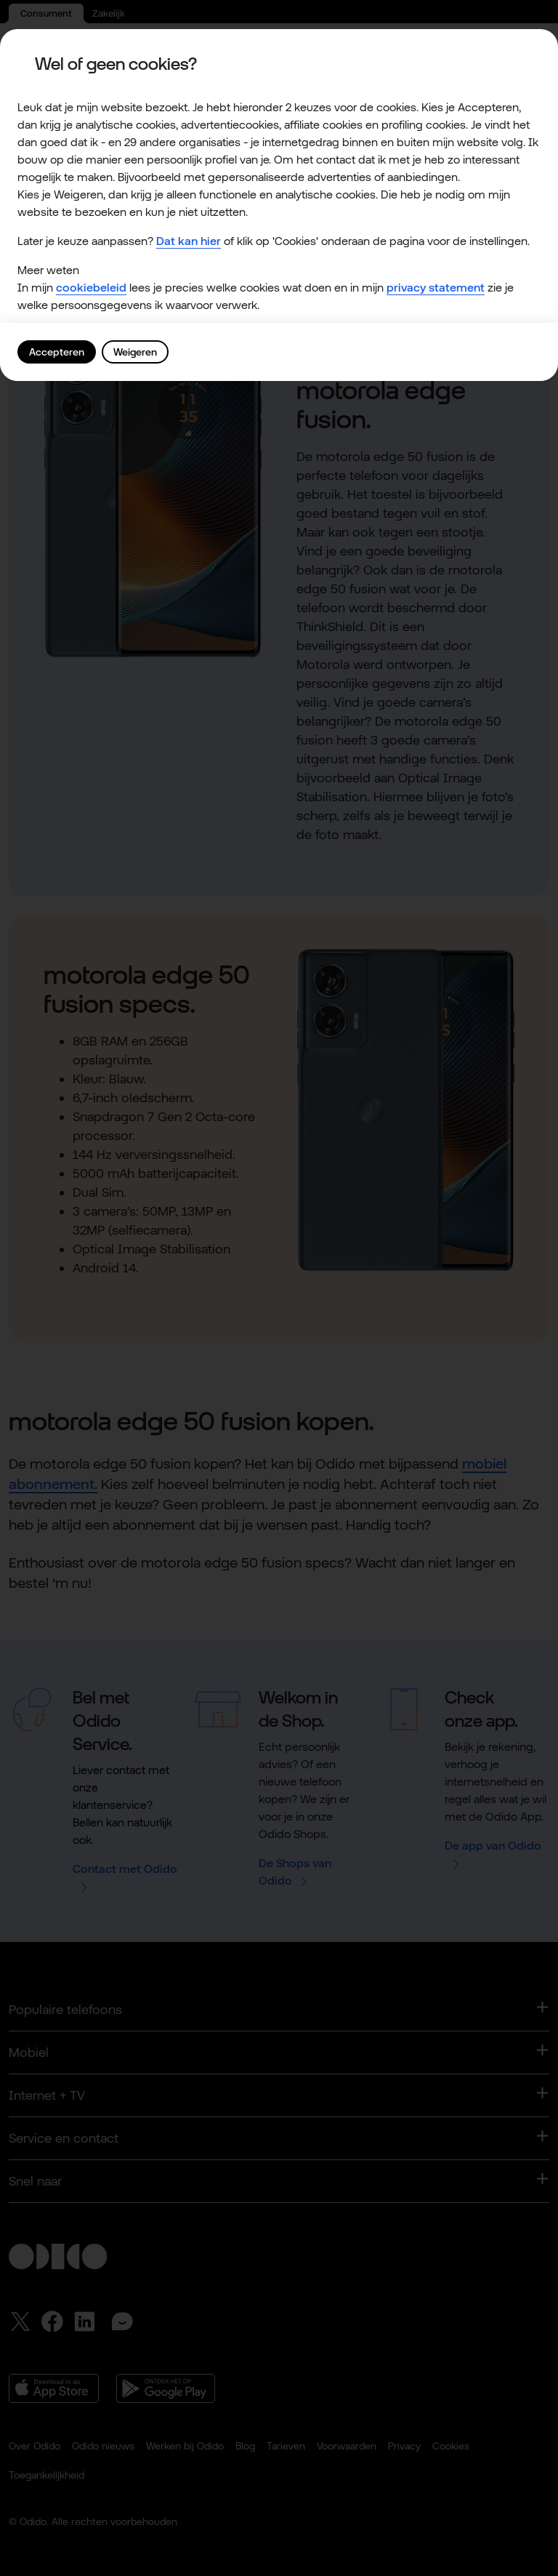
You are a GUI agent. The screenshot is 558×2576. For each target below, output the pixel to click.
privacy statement (436, 287)
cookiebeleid (91, 287)
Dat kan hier (188, 241)
